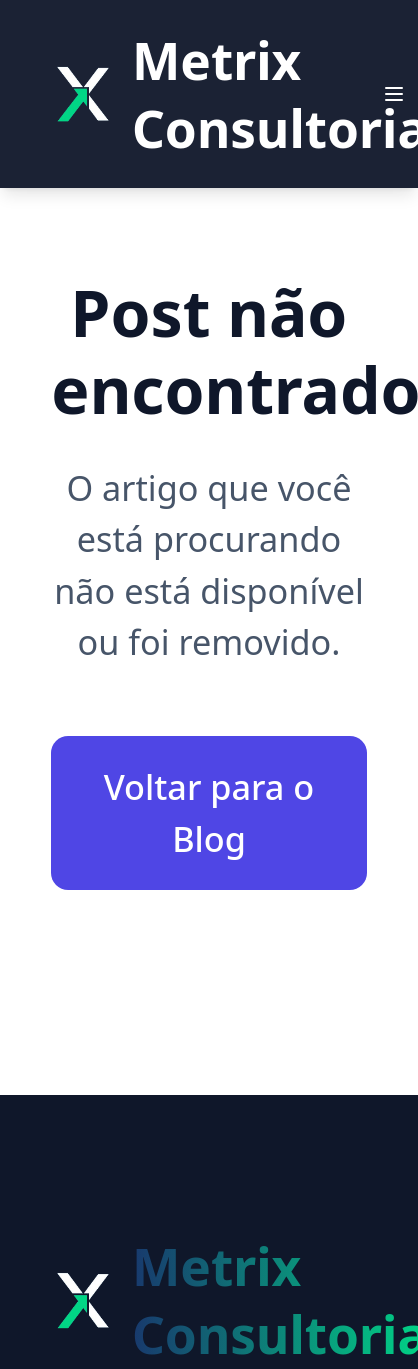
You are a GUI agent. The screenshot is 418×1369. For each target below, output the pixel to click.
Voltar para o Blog (209, 812)
